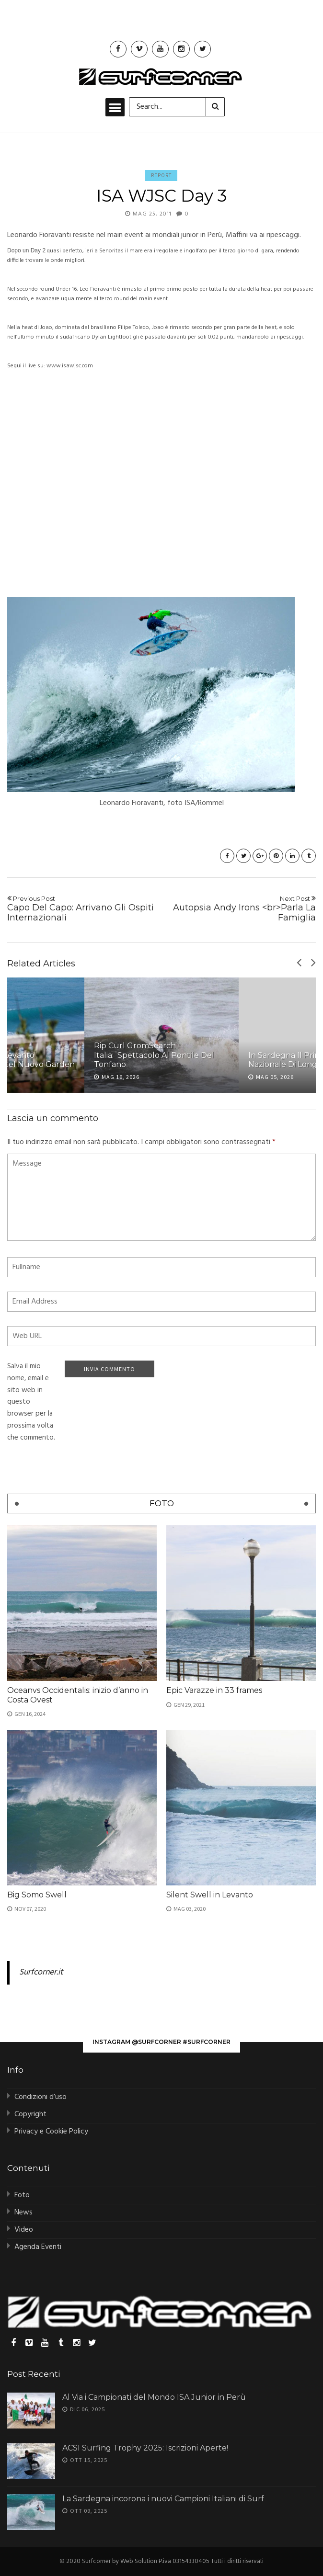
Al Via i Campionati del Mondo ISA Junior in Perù (154, 2397)
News (23, 2212)
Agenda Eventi (37, 2247)
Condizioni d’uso (40, 2097)
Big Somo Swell (37, 1894)
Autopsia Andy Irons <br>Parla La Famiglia (242, 909)
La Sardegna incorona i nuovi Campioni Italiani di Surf (163, 2498)
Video (23, 2230)
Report (161, 175)
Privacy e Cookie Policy (51, 2131)
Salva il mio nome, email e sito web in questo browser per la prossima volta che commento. (31, 1402)
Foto (22, 2195)
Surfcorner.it (41, 1972)
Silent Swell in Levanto (209, 1894)
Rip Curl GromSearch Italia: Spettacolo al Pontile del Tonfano (154, 1054)
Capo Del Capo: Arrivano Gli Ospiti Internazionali (81, 909)
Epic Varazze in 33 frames (214, 1690)
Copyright (30, 2114)
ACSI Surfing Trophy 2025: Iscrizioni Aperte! (145, 2447)
